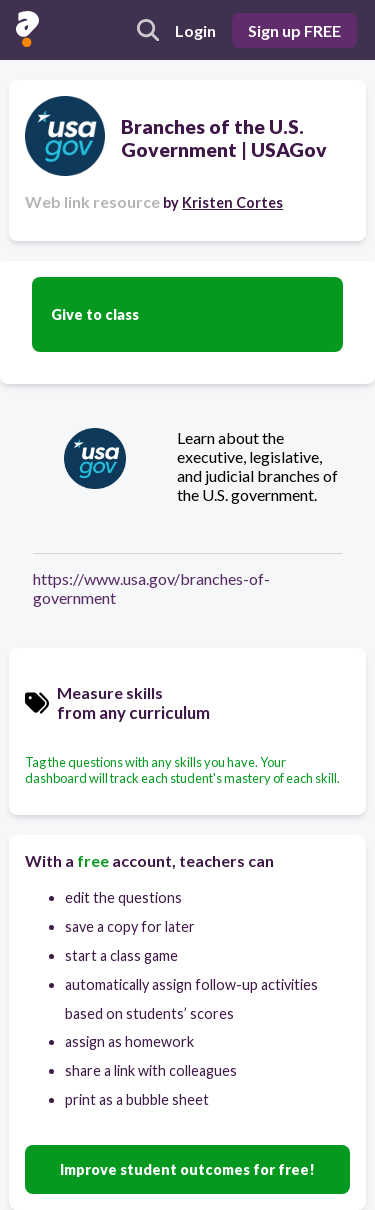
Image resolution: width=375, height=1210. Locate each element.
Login (195, 30)
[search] (148, 30)
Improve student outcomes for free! (187, 1169)
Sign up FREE (294, 30)
